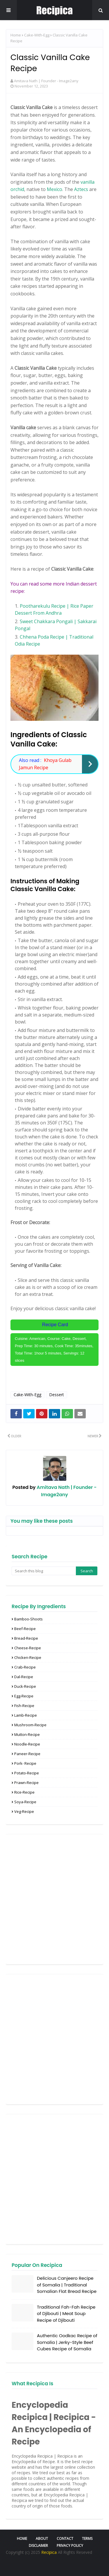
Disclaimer (38, 2545)
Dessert (56, 1394)
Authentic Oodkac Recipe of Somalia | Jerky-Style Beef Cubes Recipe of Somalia (67, 2342)
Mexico (54, 189)
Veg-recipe (24, 1811)
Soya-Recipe (25, 1801)
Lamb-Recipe (25, 1715)
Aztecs (81, 189)
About (42, 2538)
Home (15, 35)
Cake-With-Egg (36, 35)
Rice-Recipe (24, 1792)
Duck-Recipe (25, 1686)
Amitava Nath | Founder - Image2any (46, 80)
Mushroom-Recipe (30, 1724)
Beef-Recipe (25, 1628)
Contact (65, 2538)
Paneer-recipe (27, 1753)
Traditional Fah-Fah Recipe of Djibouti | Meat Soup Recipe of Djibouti (66, 2313)
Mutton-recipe (27, 1734)
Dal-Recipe (23, 1676)
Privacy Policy (70, 2545)
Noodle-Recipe (27, 1744)
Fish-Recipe (24, 1705)
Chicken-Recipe (27, 1657)
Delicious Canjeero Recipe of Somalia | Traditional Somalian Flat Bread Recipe (67, 2284)
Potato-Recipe (26, 1773)
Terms (87, 2538)
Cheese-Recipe (27, 1647)
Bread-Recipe (26, 1638)
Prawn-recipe (26, 1782)
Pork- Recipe (25, 1763)
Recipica (49, 2552)
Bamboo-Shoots (28, 1619)
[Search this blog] (44, 1570)
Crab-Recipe (25, 1667)
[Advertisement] (54, 1899)
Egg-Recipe (23, 1696)
